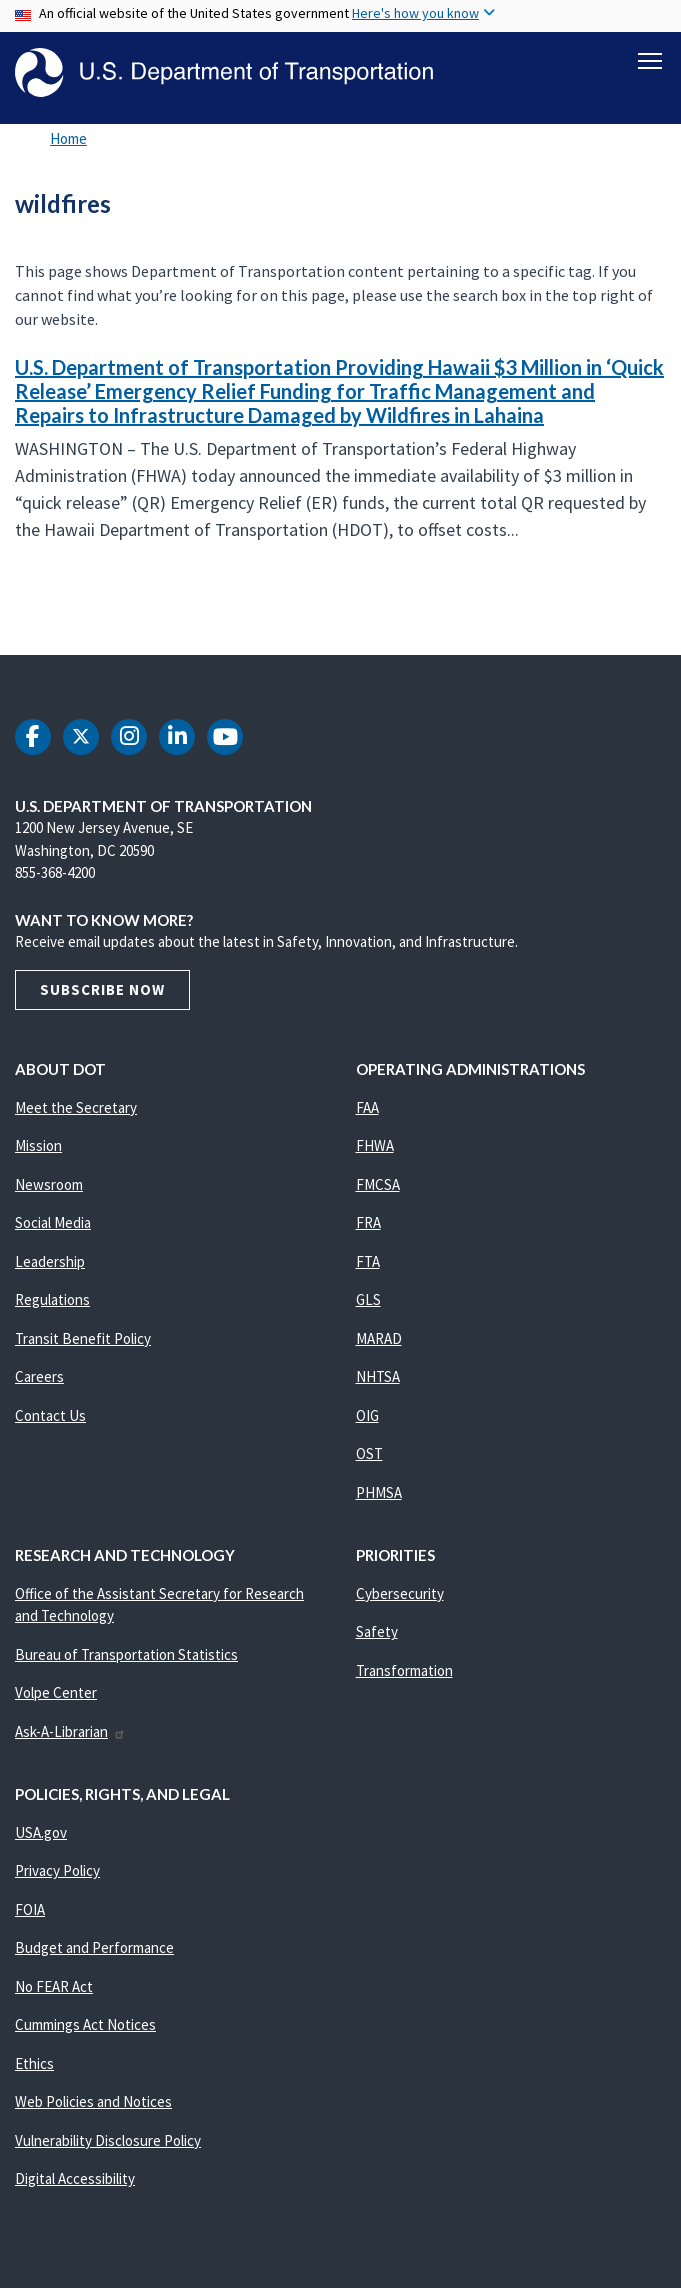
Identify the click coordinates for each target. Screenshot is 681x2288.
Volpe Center (56, 1694)
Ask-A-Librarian (70, 1732)
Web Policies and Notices (93, 2103)
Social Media (53, 1224)
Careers (39, 1378)
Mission (38, 1147)
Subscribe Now (102, 990)
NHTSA (378, 1378)
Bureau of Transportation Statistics (126, 1655)
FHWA (375, 1147)
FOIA (30, 1910)
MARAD (379, 1339)
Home (68, 139)
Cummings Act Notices (85, 2026)
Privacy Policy (57, 1872)
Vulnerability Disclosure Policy (108, 2141)
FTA (368, 1262)
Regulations (52, 1301)
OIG (367, 1416)
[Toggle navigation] (650, 61)
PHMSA (379, 1493)
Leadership (50, 1262)
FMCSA (378, 1185)
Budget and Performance (94, 1949)
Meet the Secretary (76, 1108)
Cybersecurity (400, 1594)
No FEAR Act (54, 1987)
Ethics (34, 2064)
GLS (368, 1301)
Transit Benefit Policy (83, 1339)
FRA (368, 1224)
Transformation (404, 1671)
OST (369, 1455)
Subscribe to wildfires (12, 612)
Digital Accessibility (75, 2180)
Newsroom (49, 1185)
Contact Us (50, 1416)
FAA (367, 1108)
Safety (377, 1633)
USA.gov (41, 1833)
